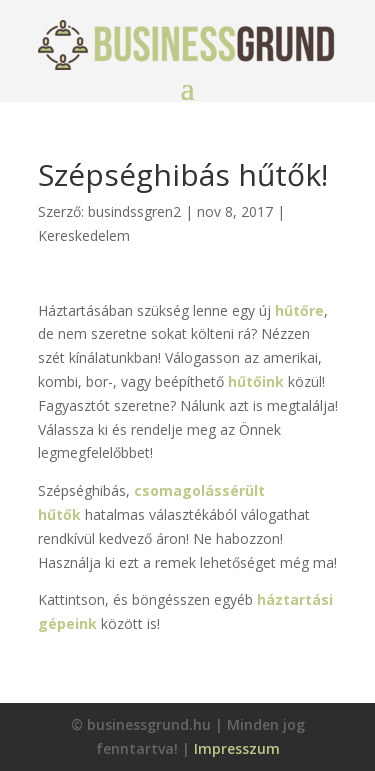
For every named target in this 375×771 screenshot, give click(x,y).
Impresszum (237, 748)
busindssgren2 (134, 211)
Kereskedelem (84, 235)
